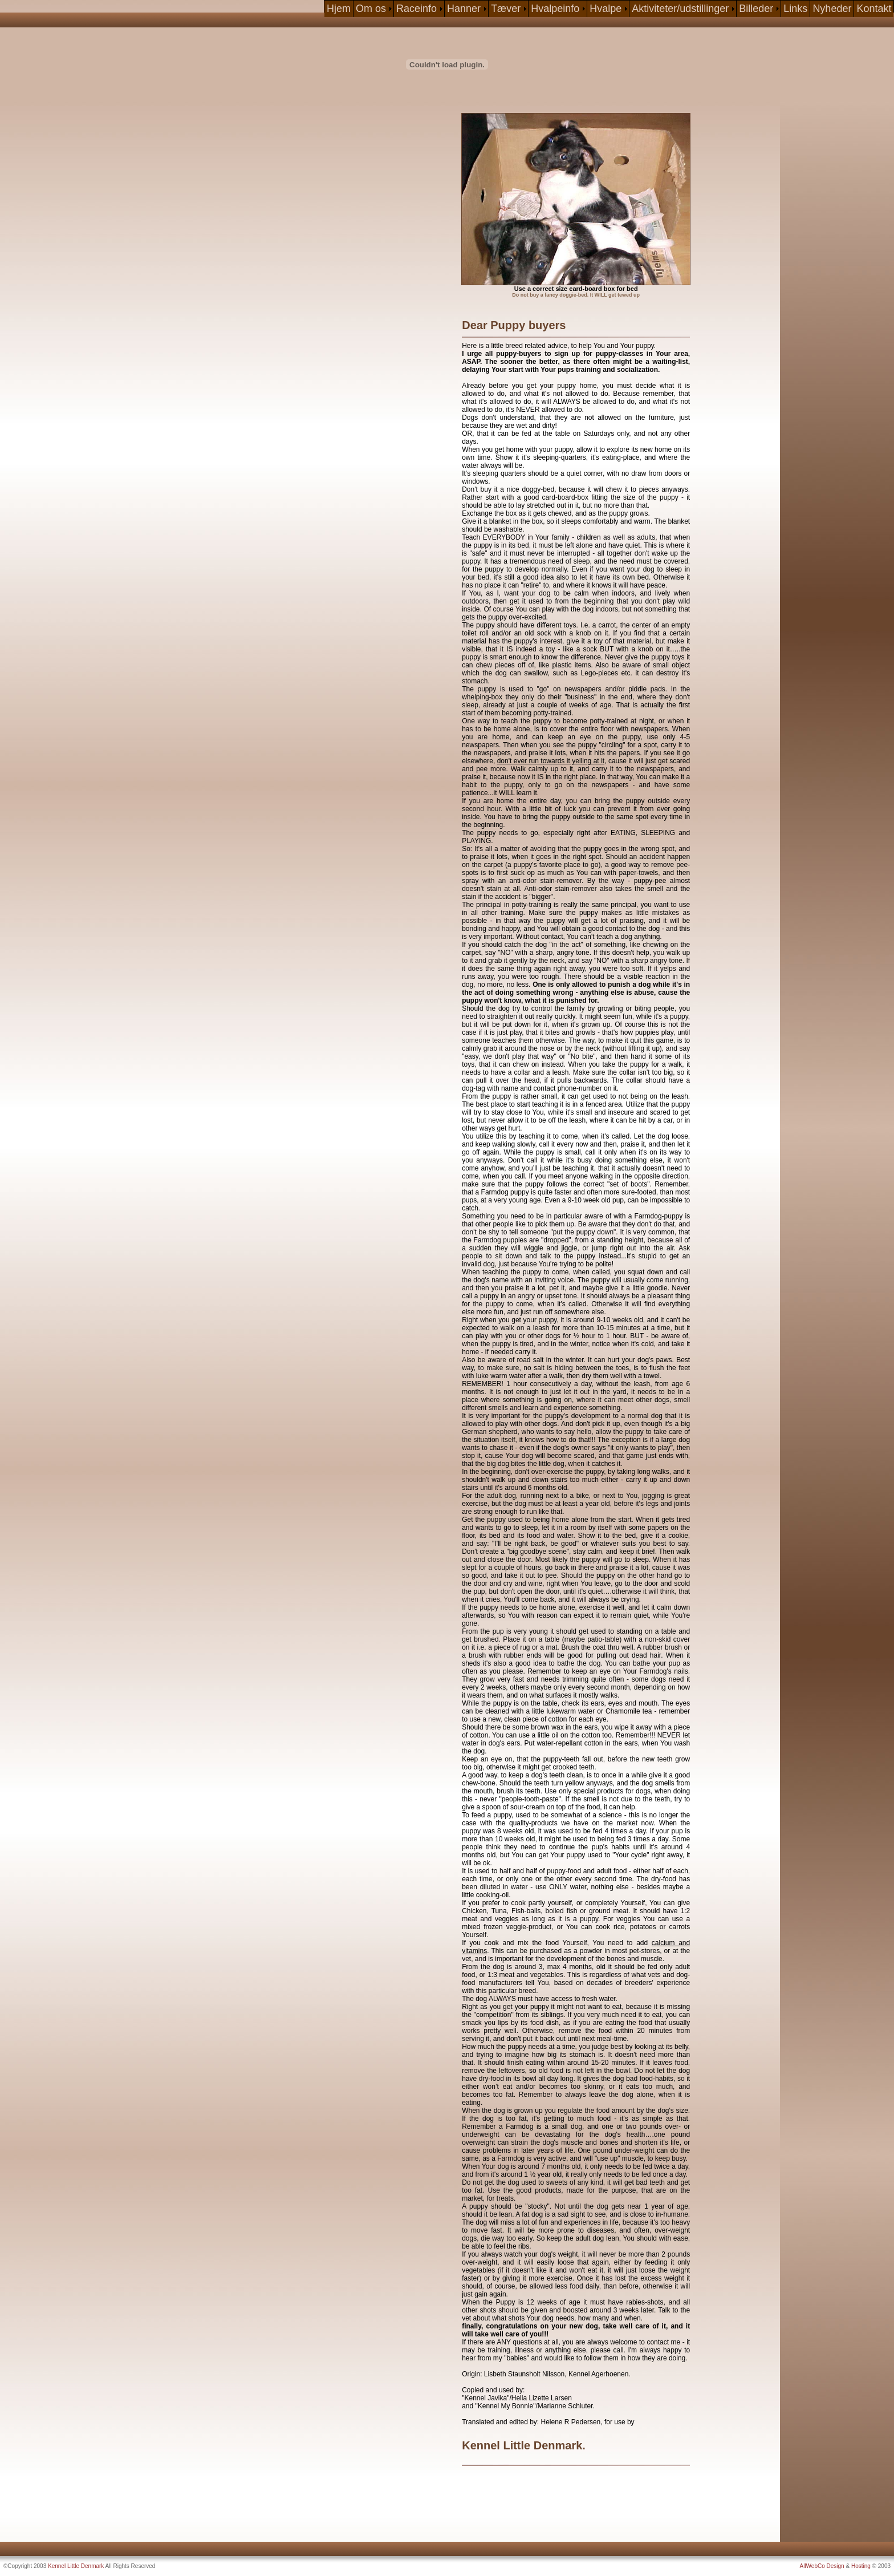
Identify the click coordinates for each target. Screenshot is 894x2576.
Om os (371, 8)
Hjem (339, 8)
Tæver (506, 8)
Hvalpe (605, 8)
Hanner (464, 8)
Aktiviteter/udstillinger (680, 8)
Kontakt (873, 8)
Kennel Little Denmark (76, 2566)
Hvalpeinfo (555, 8)
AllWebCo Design (822, 2566)
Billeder (756, 8)
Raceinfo (416, 8)
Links (795, 8)
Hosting (861, 2566)
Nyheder (831, 8)
